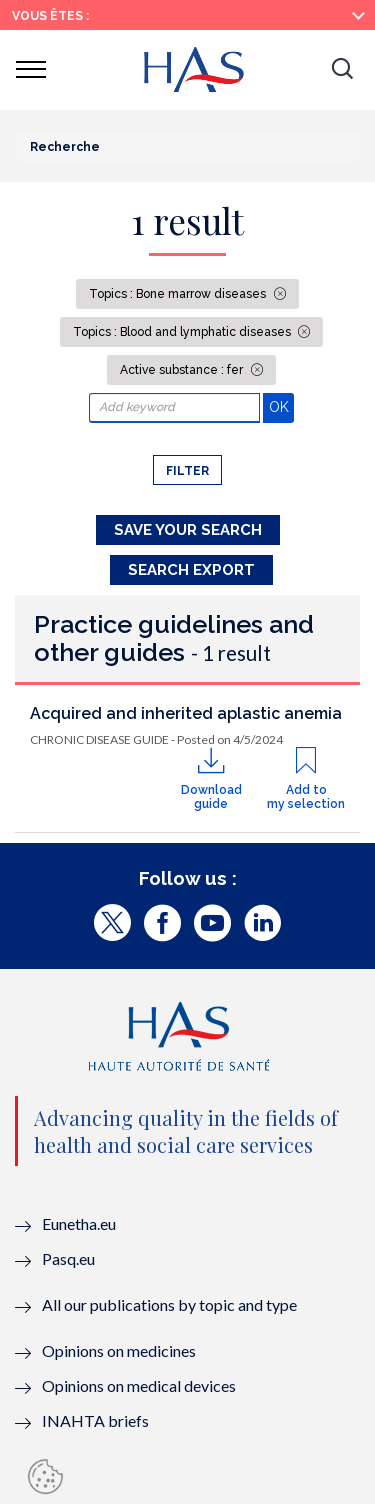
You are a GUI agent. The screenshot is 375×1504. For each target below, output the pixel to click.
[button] (342, 70)
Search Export (191, 570)
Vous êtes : (50, 16)
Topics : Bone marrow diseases (179, 294)
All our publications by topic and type (169, 1304)
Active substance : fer (183, 370)
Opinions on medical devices (139, 1385)
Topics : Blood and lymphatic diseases (183, 332)
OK (281, 406)
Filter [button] (187, 471)
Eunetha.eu (79, 1223)
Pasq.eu (68, 1258)
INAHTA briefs (95, 1420)
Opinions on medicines (119, 1350)
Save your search (188, 530)
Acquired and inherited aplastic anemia (186, 713)
